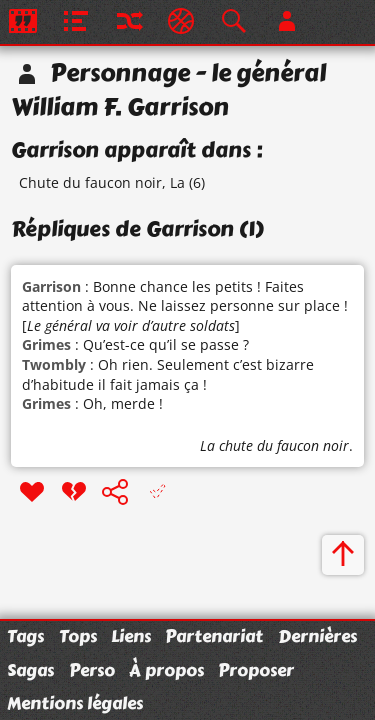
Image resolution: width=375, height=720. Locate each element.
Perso (92, 670)
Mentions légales (75, 703)
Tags (25, 636)
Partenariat (214, 636)
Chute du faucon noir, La (102, 182)
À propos (166, 670)
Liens (131, 636)
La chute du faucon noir (274, 445)
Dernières (317, 636)
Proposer (256, 670)
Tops (78, 636)
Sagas (30, 670)
